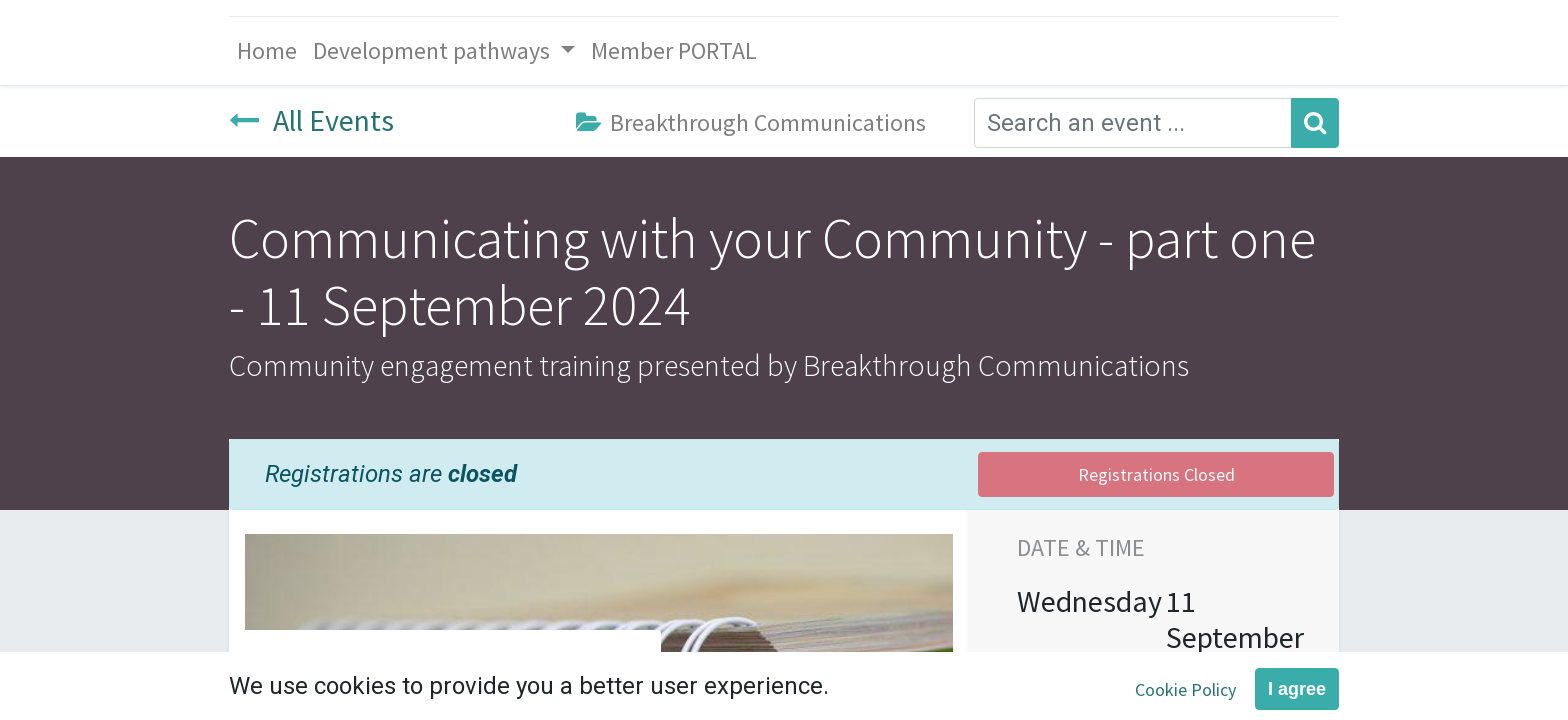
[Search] (1315, 123)
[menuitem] (267, 51)
